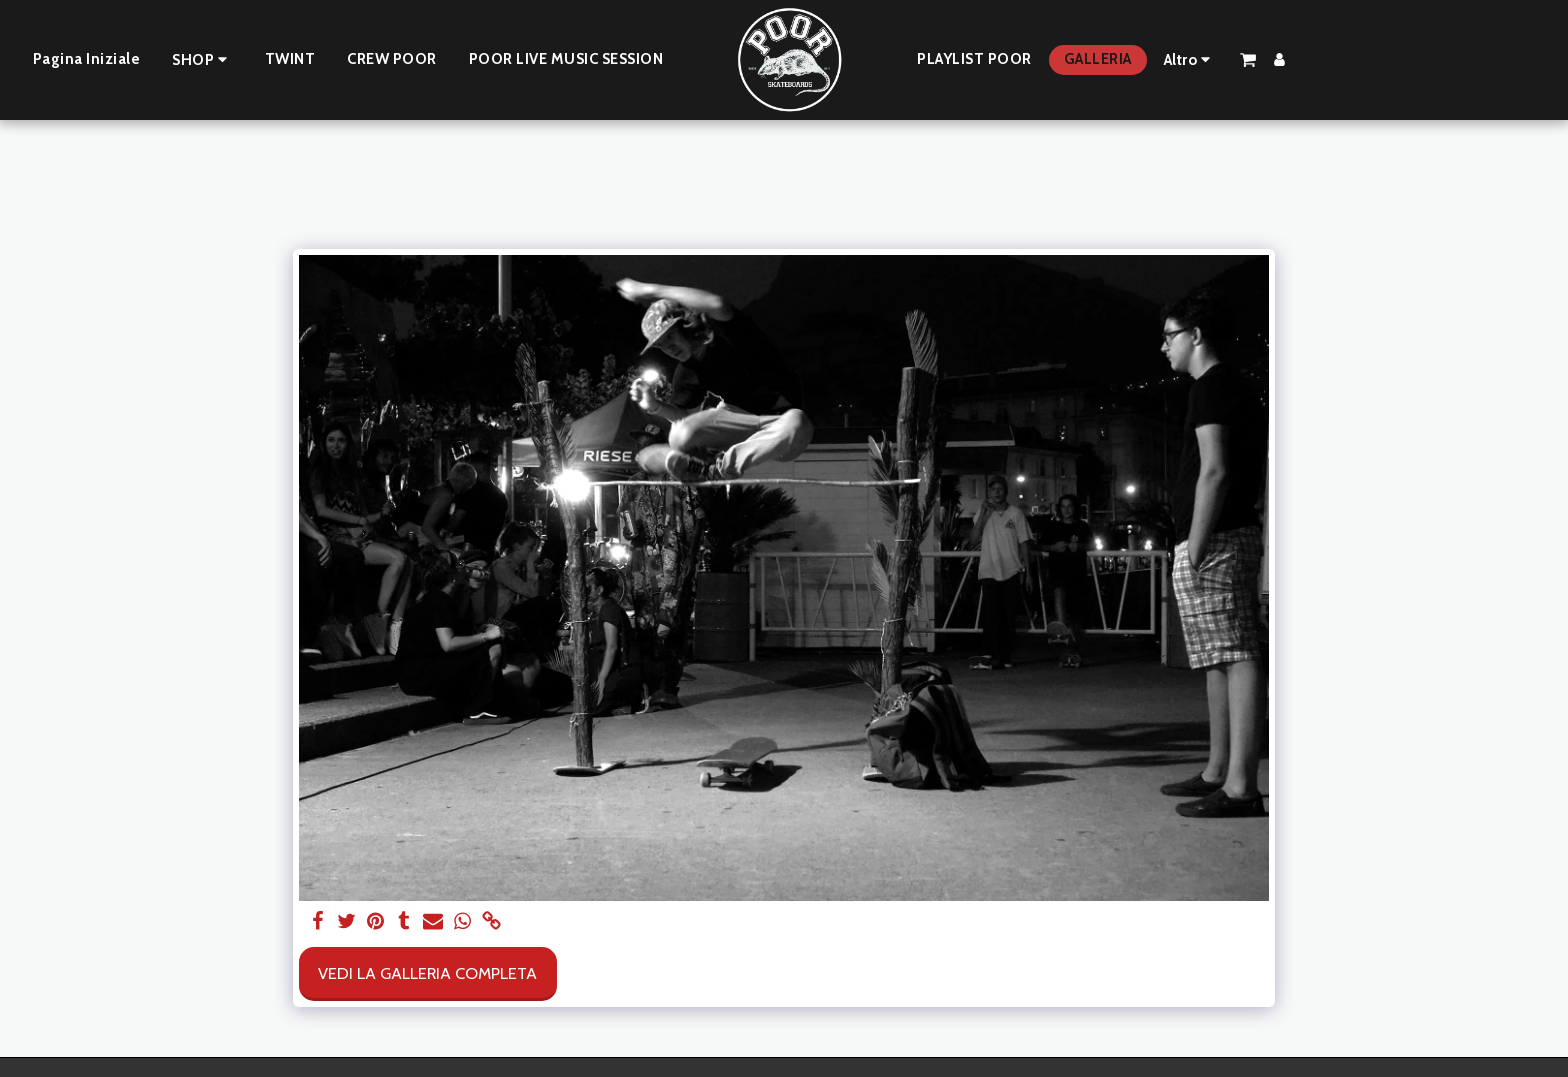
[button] (1248, 59)
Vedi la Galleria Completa (427, 973)
